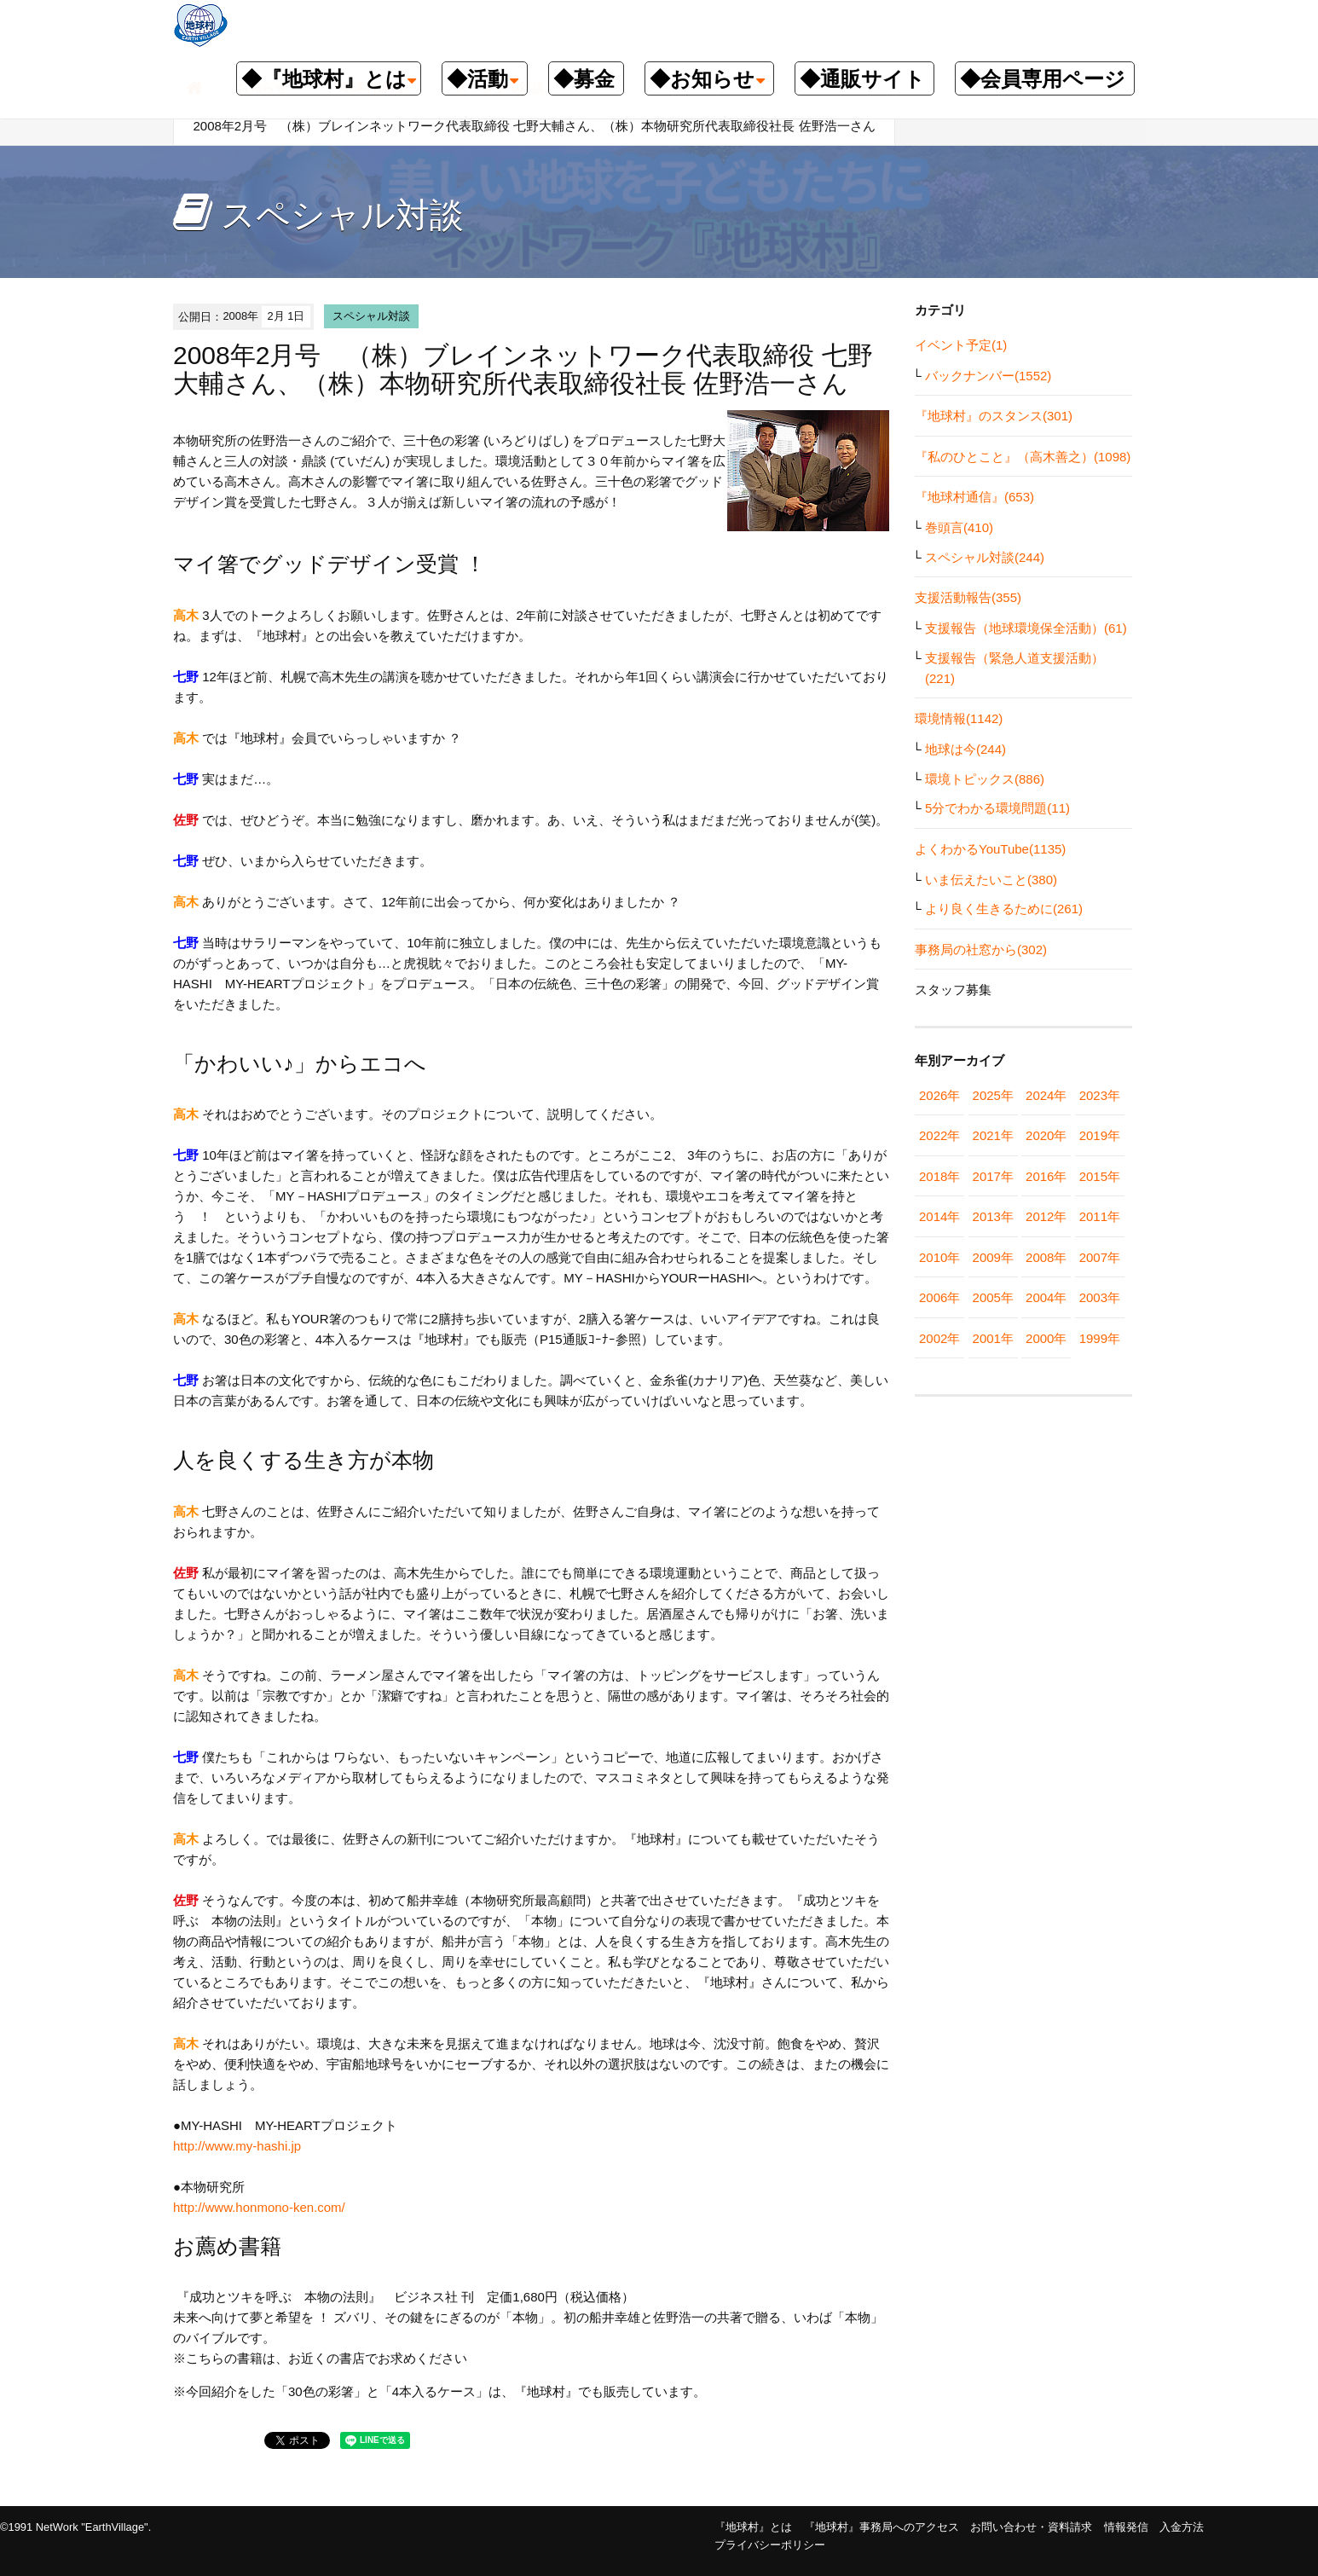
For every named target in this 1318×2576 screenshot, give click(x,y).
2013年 (993, 1216)
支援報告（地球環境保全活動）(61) (1026, 628)
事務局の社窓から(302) (981, 949)
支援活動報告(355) (968, 597)
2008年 (1046, 1257)
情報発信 (1126, 2527)
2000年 (1046, 1338)
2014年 (939, 1216)
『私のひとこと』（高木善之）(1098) (1022, 456)
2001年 (993, 1338)
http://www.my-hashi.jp (237, 2146)
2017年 (993, 1176)
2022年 (939, 1135)
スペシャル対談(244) (984, 557)
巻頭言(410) (959, 527)
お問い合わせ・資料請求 (1031, 2527)
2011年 (1099, 1216)
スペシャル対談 (371, 316)
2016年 (1046, 1176)
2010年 (939, 1257)
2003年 (1099, 1297)
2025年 (993, 1095)
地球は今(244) (965, 749)
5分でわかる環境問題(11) (997, 808)
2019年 (1099, 1135)
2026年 (939, 1095)
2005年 (993, 1297)
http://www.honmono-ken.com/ (259, 2207)
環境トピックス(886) (984, 779)
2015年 (1099, 1176)
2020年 (1046, 1135)
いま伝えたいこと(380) (991, 879)
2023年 (1099, 1095)
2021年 (993, 1135)
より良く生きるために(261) (1004, 908)
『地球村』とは (753, 2527)
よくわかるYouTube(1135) (990, 849)
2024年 (1046, 1095)
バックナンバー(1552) (988, 375)
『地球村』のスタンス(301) (993, 415)
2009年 (993, 1257)
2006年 (939, 1297)
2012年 (1046, 1216)
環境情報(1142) (959, 718)
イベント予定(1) (961, 345)
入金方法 (1181, 2527)
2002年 (939, 1338)
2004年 (1046, 1297)
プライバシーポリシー (769, 2544)
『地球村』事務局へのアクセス (881, 2527)
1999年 (1099, 1338)
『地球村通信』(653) (974, 496)
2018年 (939, 1176)
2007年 (1099, 1257)
